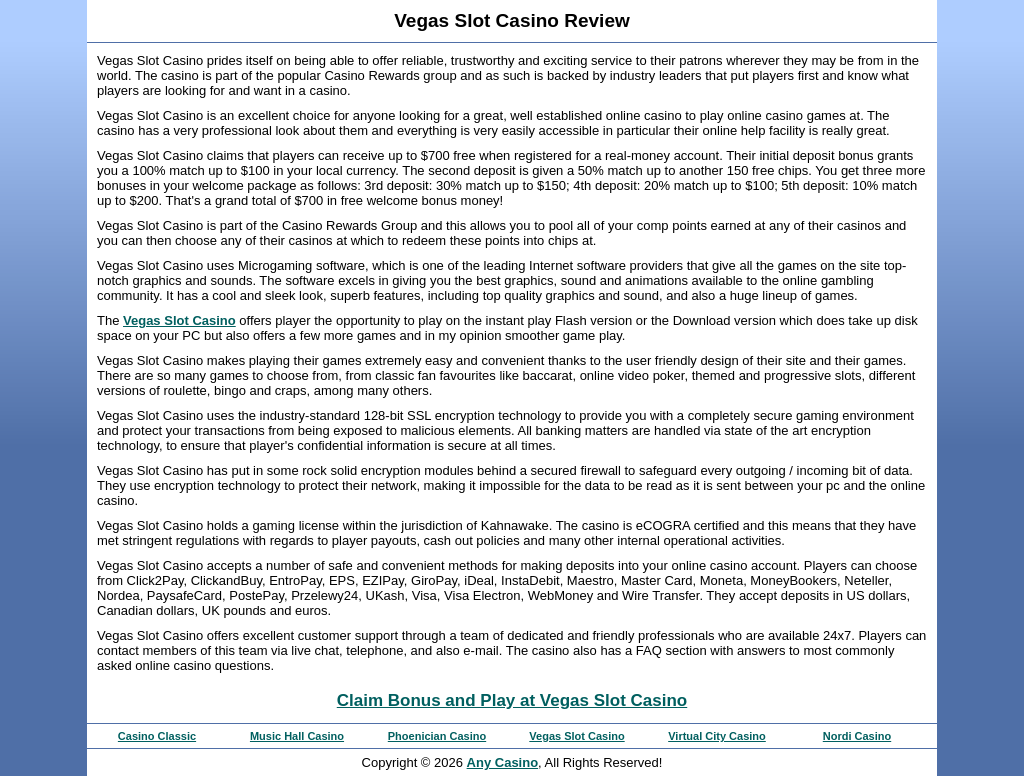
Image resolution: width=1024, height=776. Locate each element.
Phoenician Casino (437, 736)
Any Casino (503, 762)
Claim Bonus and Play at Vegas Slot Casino (512, 700)
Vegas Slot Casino (179, 320)
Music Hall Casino (297, 736)
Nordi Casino (857, 736)
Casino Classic (157, 736)
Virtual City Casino (717, 736)
